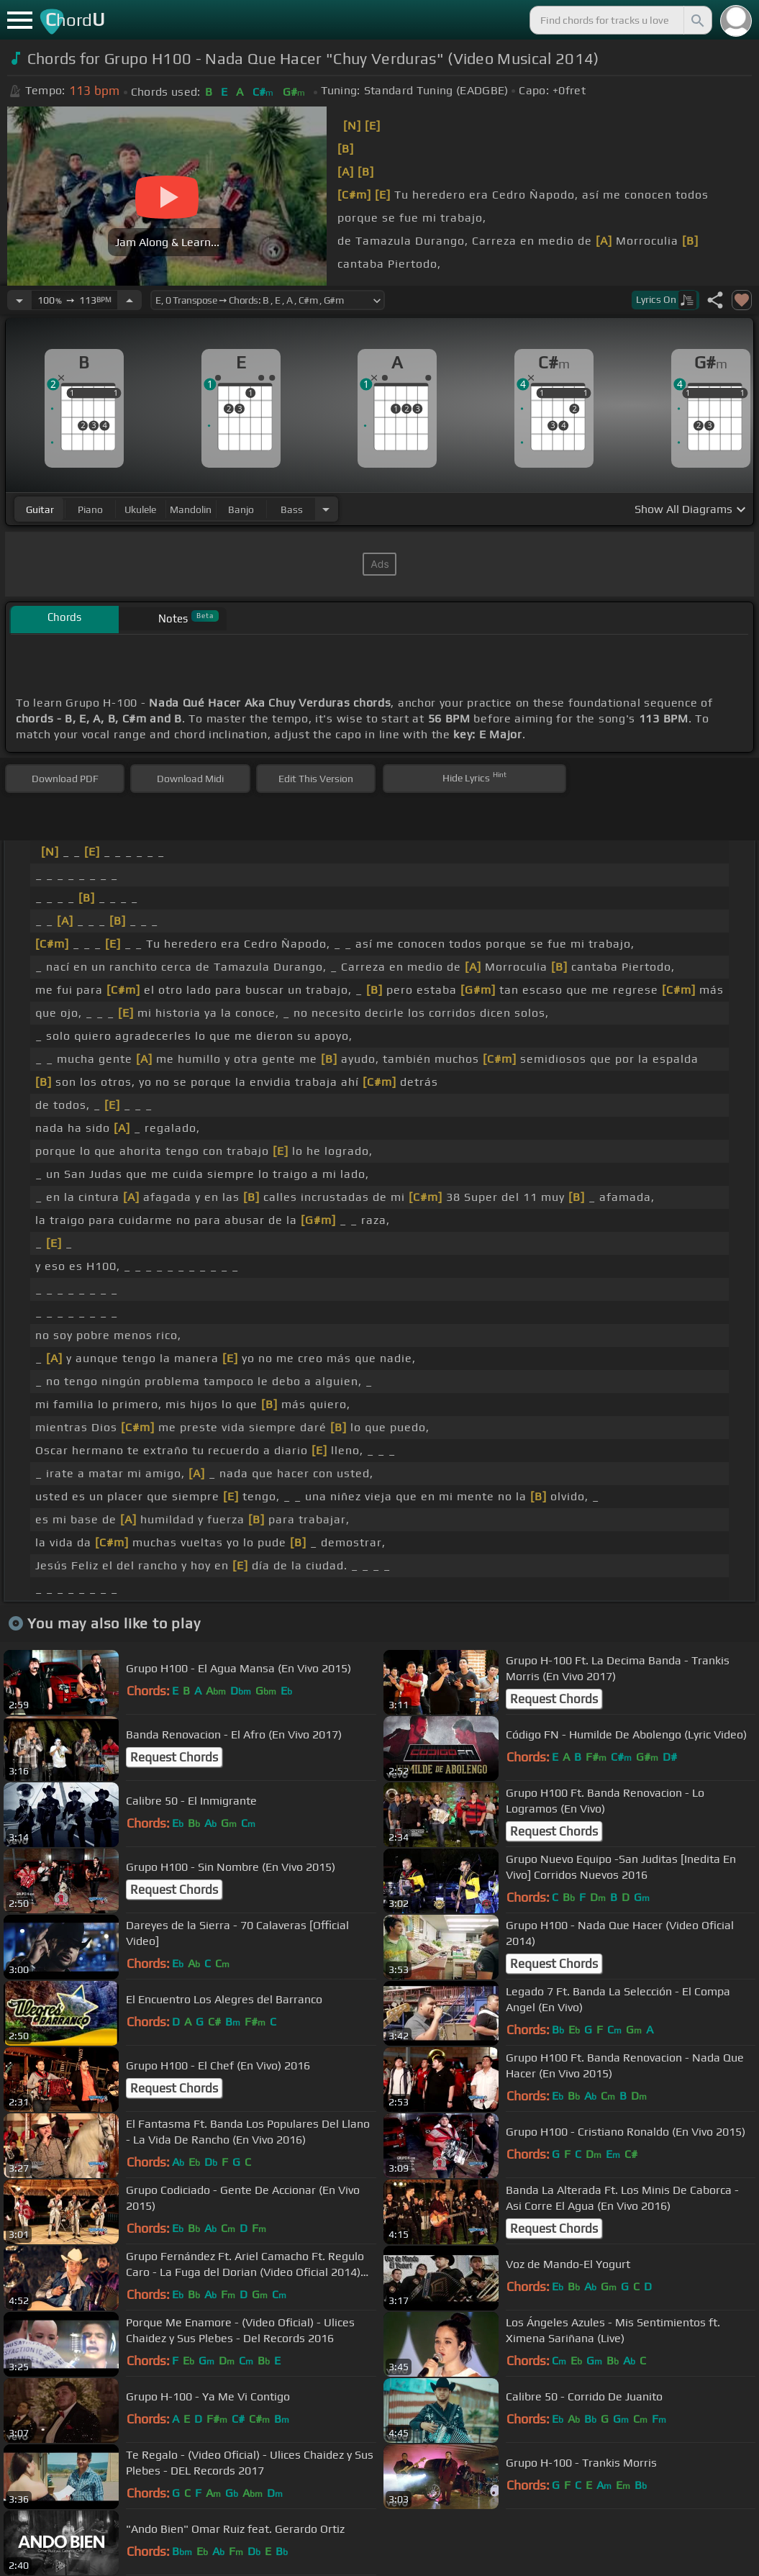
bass (292, 509)
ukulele (140, 509)
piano (90, 509)
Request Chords (554, 1699)
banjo (241, 509)
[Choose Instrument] (326, 509)
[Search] (696, 20)
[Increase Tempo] (129, 300)
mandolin (191, 509)
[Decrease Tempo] (19, 300)
